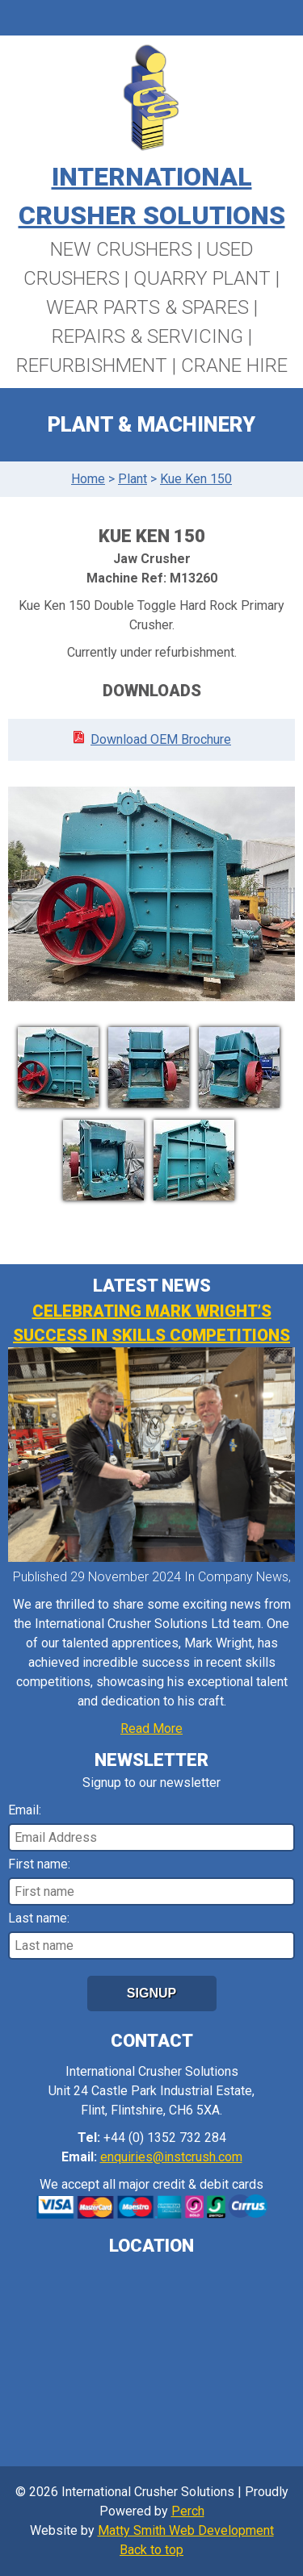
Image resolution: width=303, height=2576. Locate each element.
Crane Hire (234, 365)
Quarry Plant (202, 278)
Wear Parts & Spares (147, 307)
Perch (187, 2511)
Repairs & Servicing (147, 336)
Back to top (151, 2549)
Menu (151, 17)
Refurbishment (91, 365)
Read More (151, 1728)
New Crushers (121, 249)
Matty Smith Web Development (186, 2530)
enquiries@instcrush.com (171, 2157)
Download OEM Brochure (160, 739)
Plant (132, 478)
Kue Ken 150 (196, 478)
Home (88, 478)
